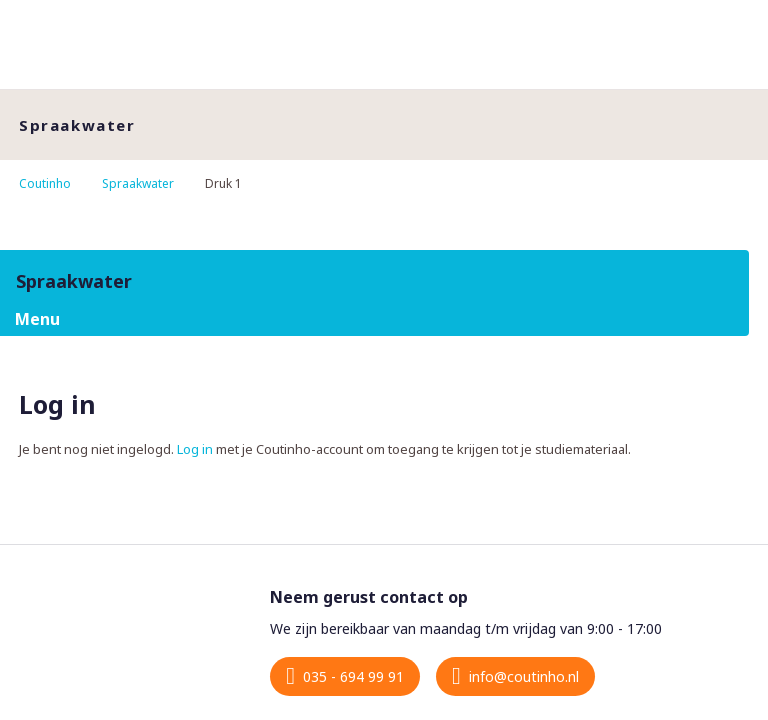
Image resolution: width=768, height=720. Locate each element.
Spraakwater (138, 183)
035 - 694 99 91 (353, 676)
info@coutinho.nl (524, 676)
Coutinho (45, 183)
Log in (195, 449)
